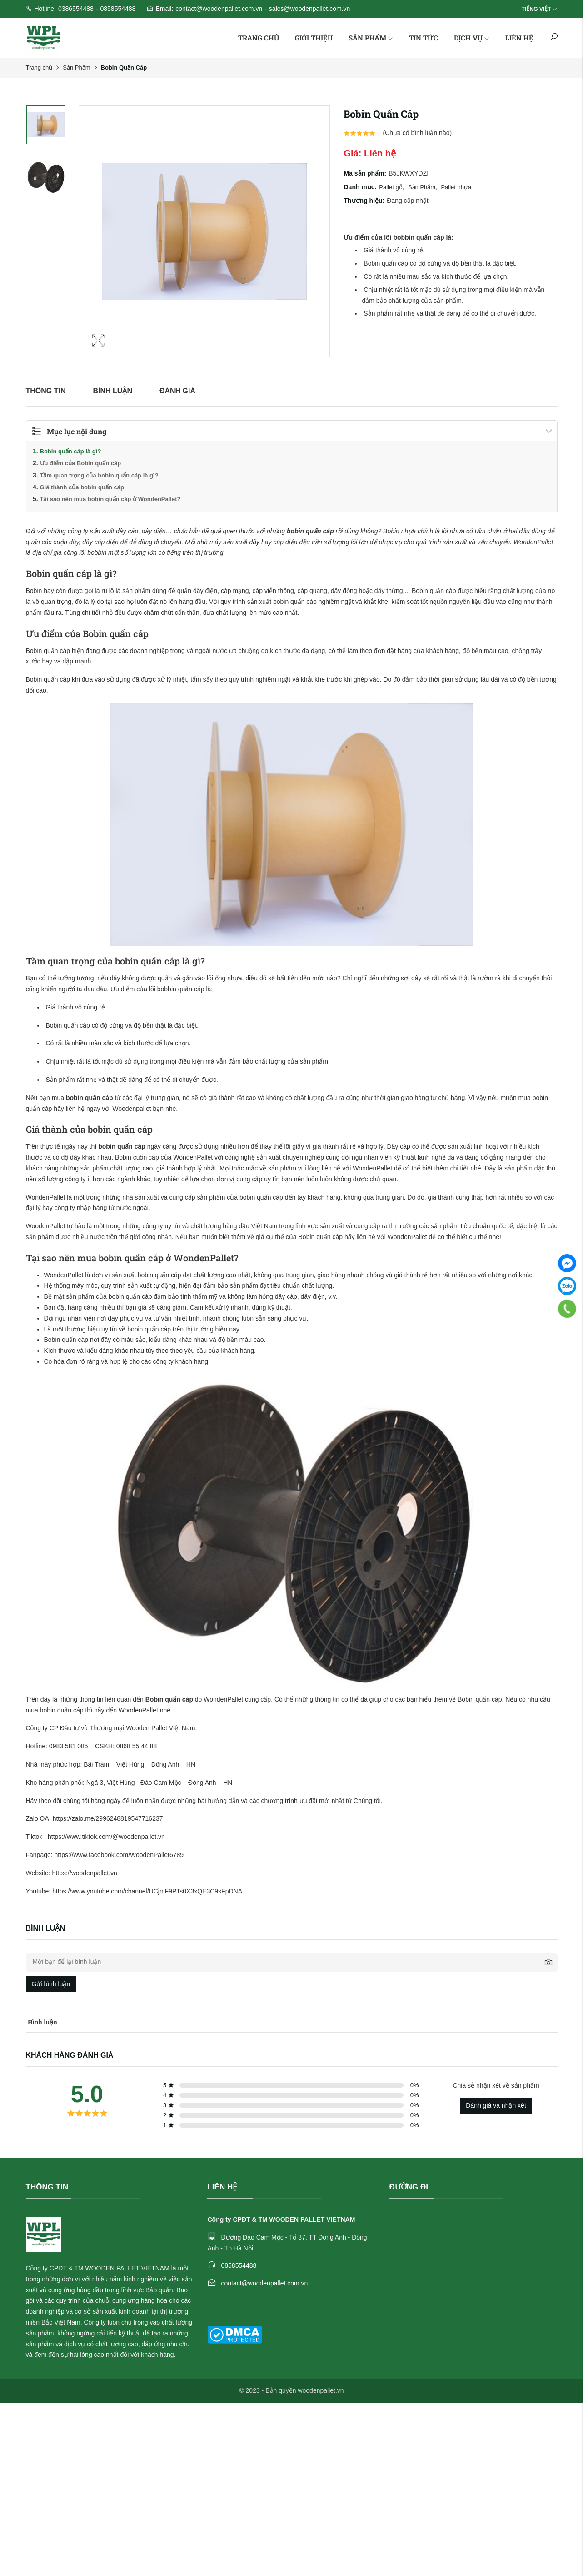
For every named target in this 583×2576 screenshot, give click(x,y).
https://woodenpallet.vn (84, 1873)
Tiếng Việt (536, 9)
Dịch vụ (471, 37)
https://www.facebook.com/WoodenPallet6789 (119, 1854)
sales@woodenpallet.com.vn (309, 8)
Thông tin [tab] (46, 391)
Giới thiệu (314, 37)
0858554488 (118, 8)
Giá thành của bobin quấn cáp (82, 487)
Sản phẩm (371, 37)
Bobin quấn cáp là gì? (70, 451)
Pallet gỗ (392, 187)
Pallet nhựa (456, 187)
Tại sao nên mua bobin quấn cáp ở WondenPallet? (110, 499)
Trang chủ (258, 37)
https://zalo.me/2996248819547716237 (108, 1818)
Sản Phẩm (76, 67)
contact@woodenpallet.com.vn (218, 8)
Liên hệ (519, 37)
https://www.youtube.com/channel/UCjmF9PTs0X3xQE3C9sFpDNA (147, 1891)
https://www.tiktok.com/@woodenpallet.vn (106, 1836)
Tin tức (423, 37)
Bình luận (112, 391)
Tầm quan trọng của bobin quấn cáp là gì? (99, 475)
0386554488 (76, 8)
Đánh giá (177, 391)
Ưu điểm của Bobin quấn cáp (80, 463)
